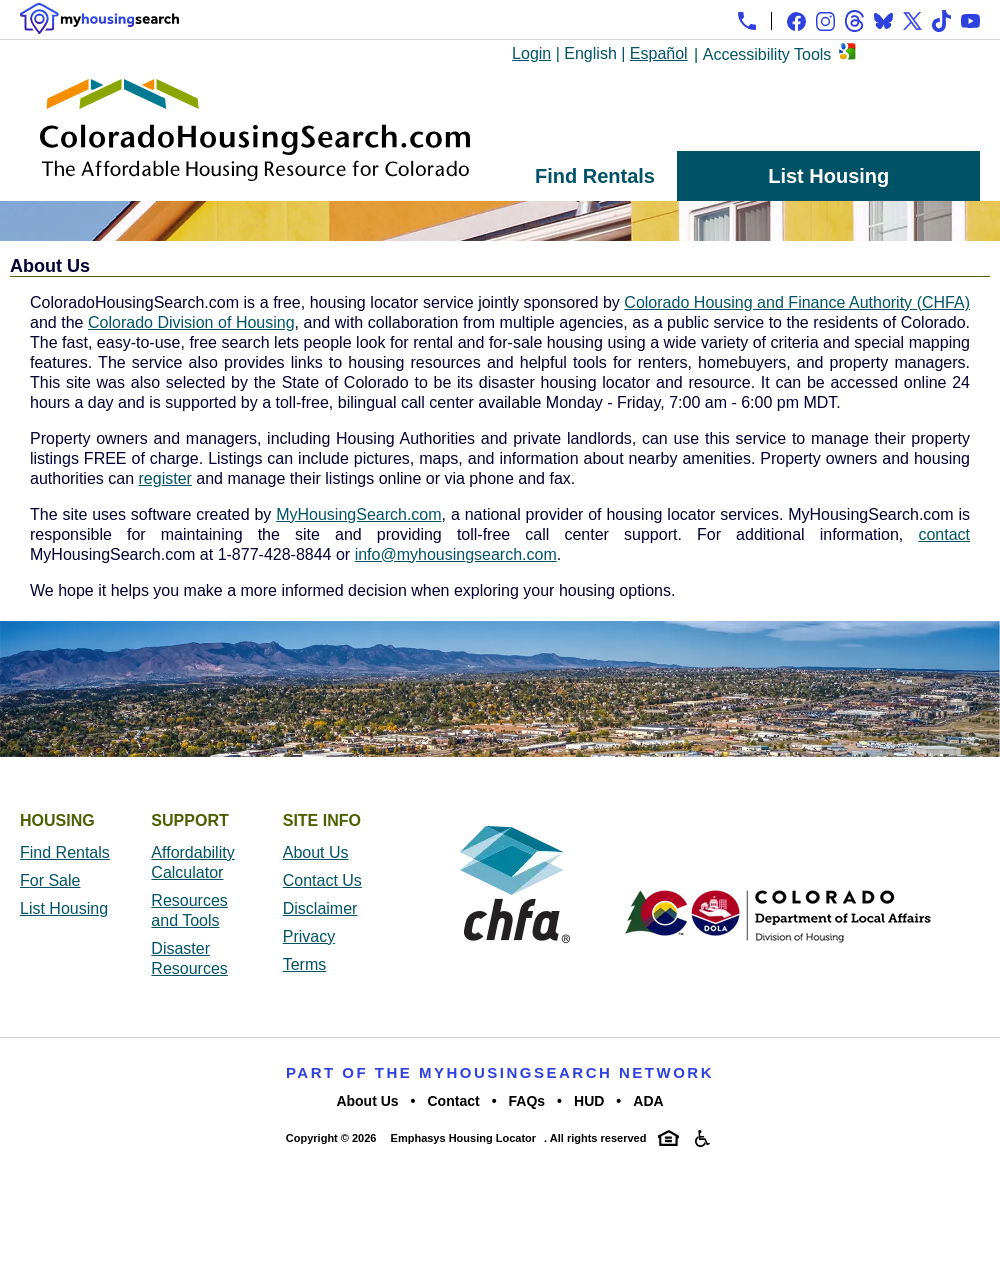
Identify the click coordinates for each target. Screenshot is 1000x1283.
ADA (648, 1101)
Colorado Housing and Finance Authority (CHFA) (797, 302)
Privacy (309, 936)
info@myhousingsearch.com (456, 554)
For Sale (50, 880)
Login (531, 53)
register (165, 478)
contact (944, 534)
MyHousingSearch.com (358, 514)
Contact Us (322, 880)
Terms (305, 964)
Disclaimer (320, 908)
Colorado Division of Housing (191, 322)
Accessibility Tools (767, 54)
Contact (454, 1101)
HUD (589, 1101)
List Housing (828, 176)
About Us (316, 852)
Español (659, 53)
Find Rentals (595, 176)
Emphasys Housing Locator (463, 1138)
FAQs (527, 1101)
